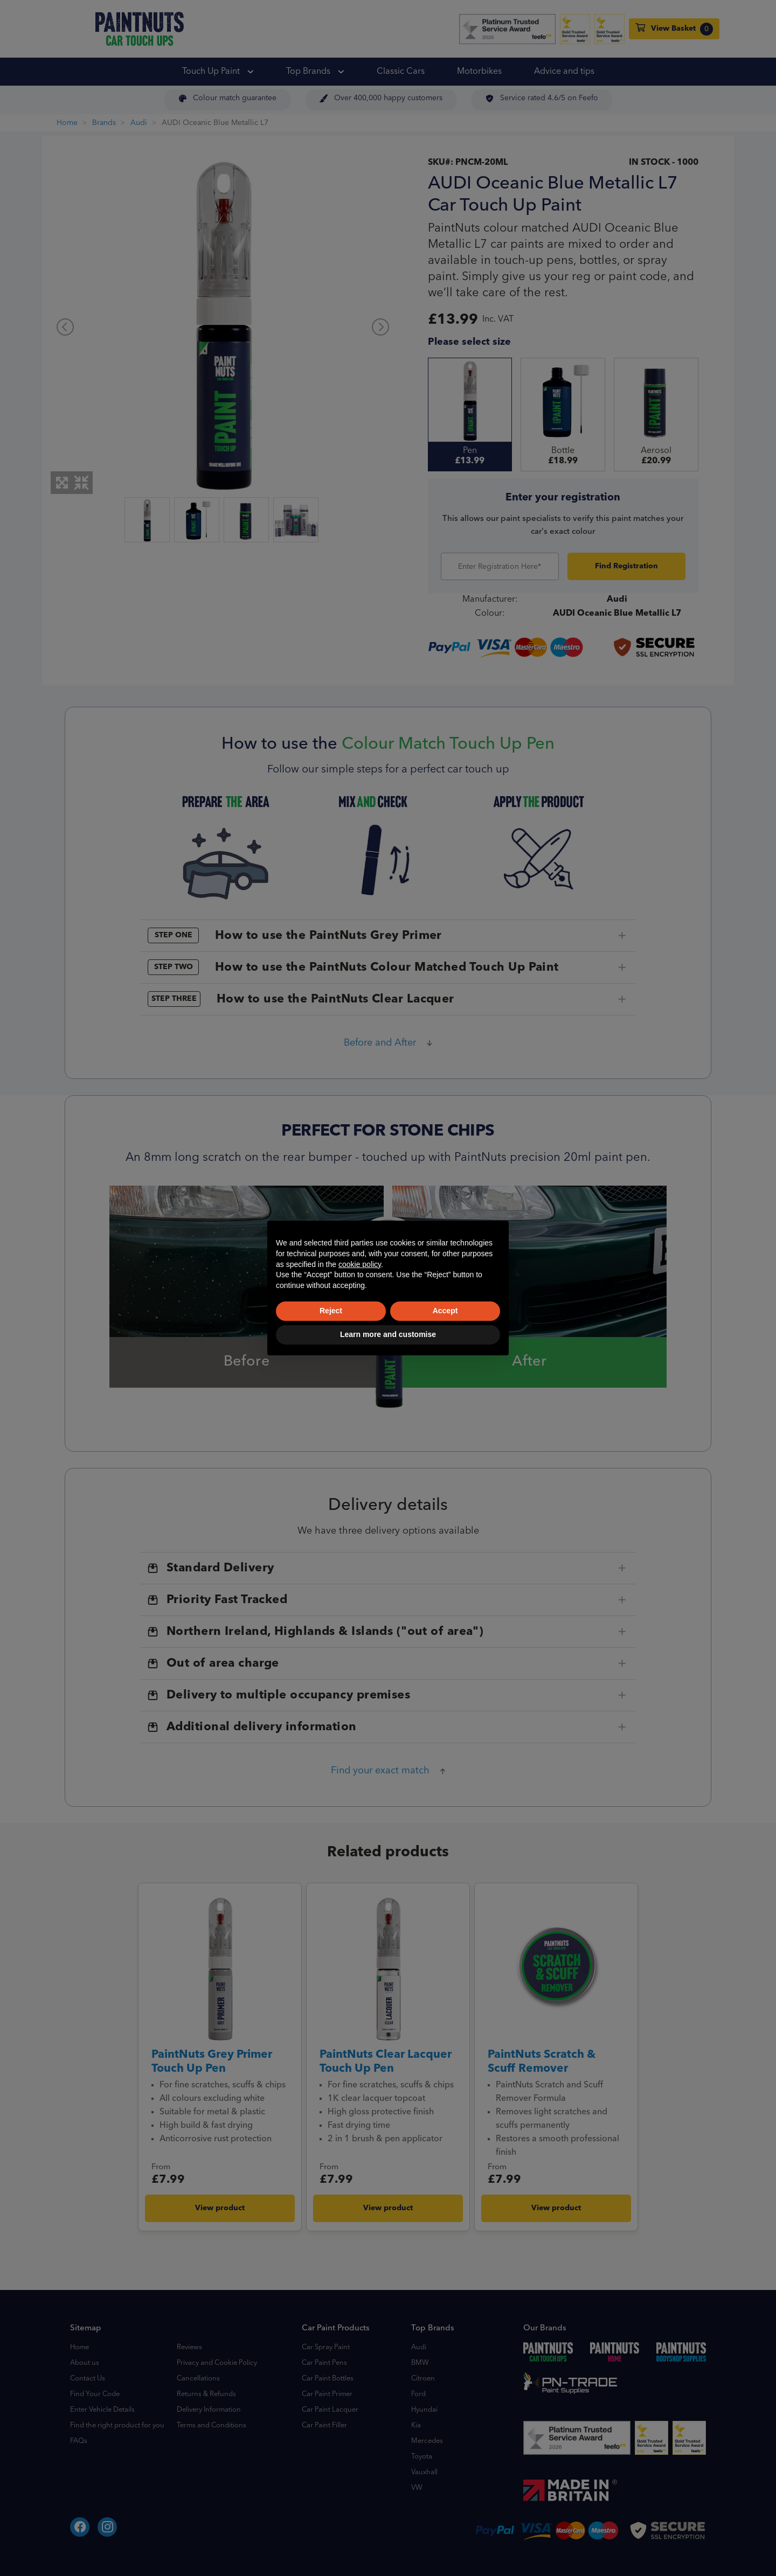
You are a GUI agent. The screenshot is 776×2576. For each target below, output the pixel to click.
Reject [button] (331, 1310)
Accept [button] (445, 1310)
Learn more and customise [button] (388, 1334)
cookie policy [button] (359, 1264)
